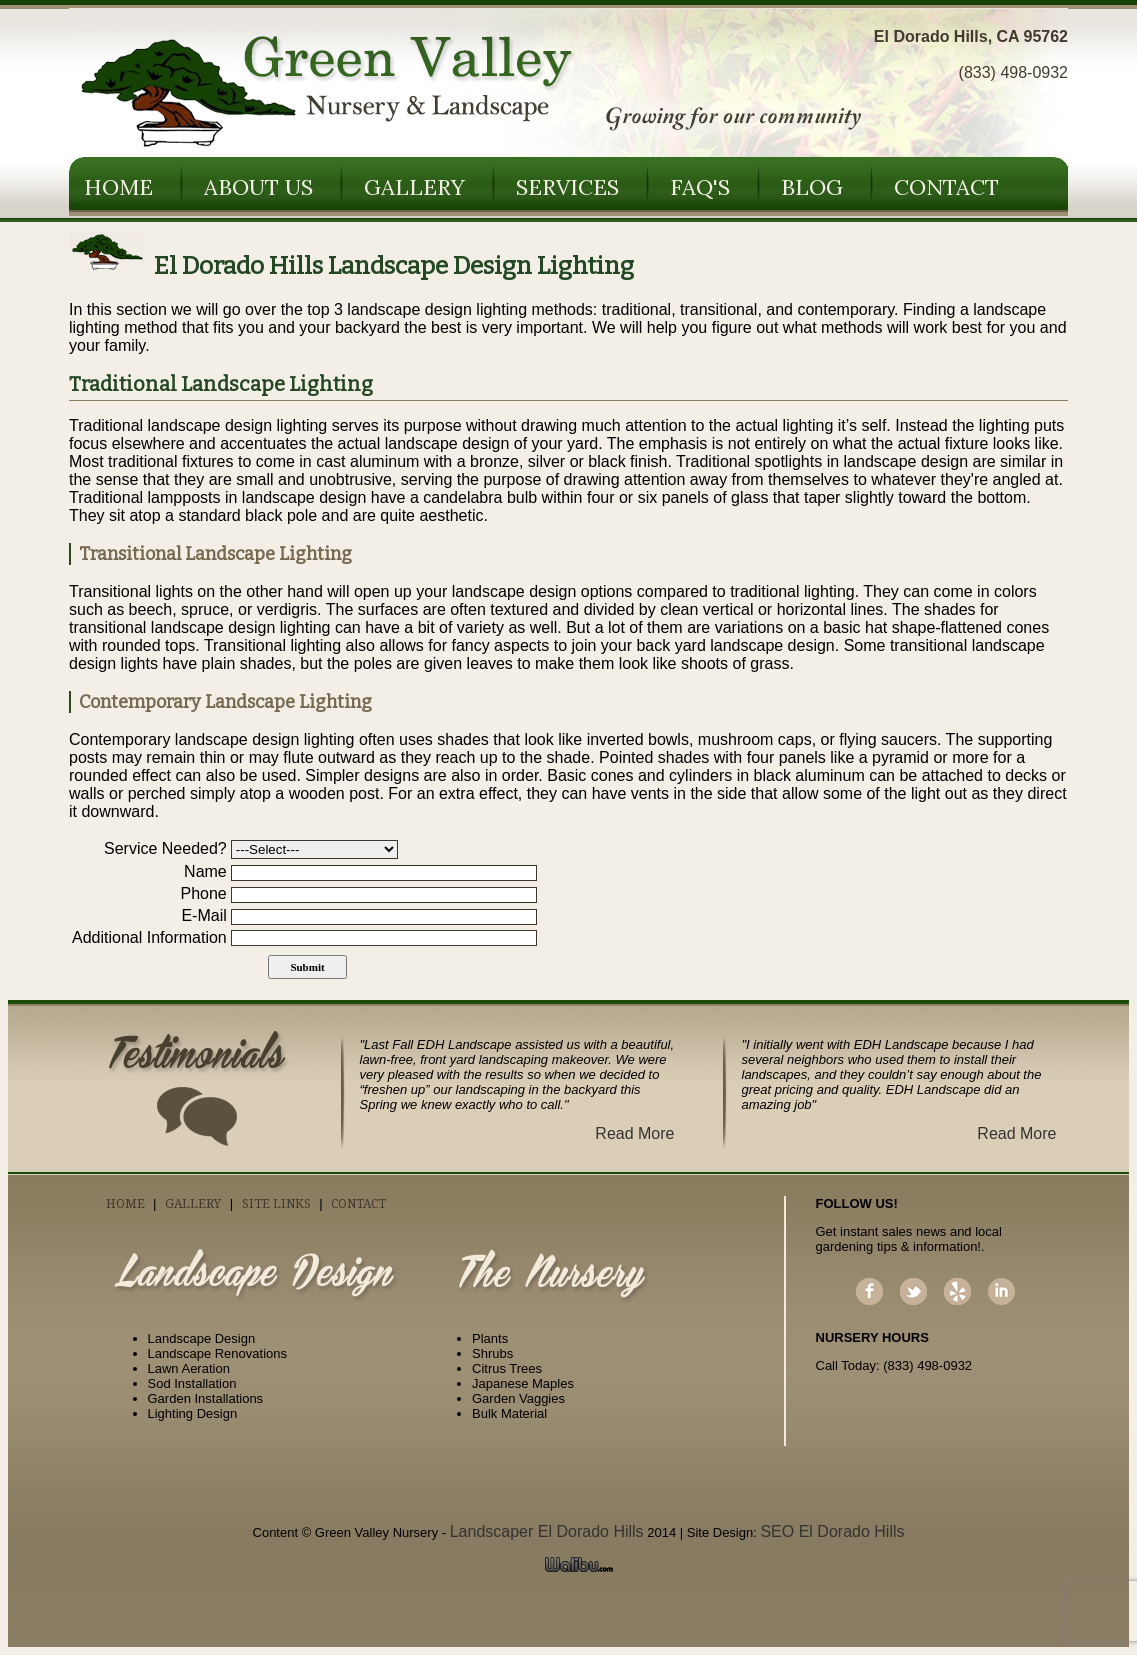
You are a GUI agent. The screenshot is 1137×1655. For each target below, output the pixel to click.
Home (118, 187)
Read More (634, 1133)
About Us (258, 187)
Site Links (276, 1204)
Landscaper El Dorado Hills (547, 1531)
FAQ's (700, 187)
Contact (946, 187)
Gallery (414, 187)
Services (567, 187)
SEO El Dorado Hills (832, 1531)
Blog (812, 187)
